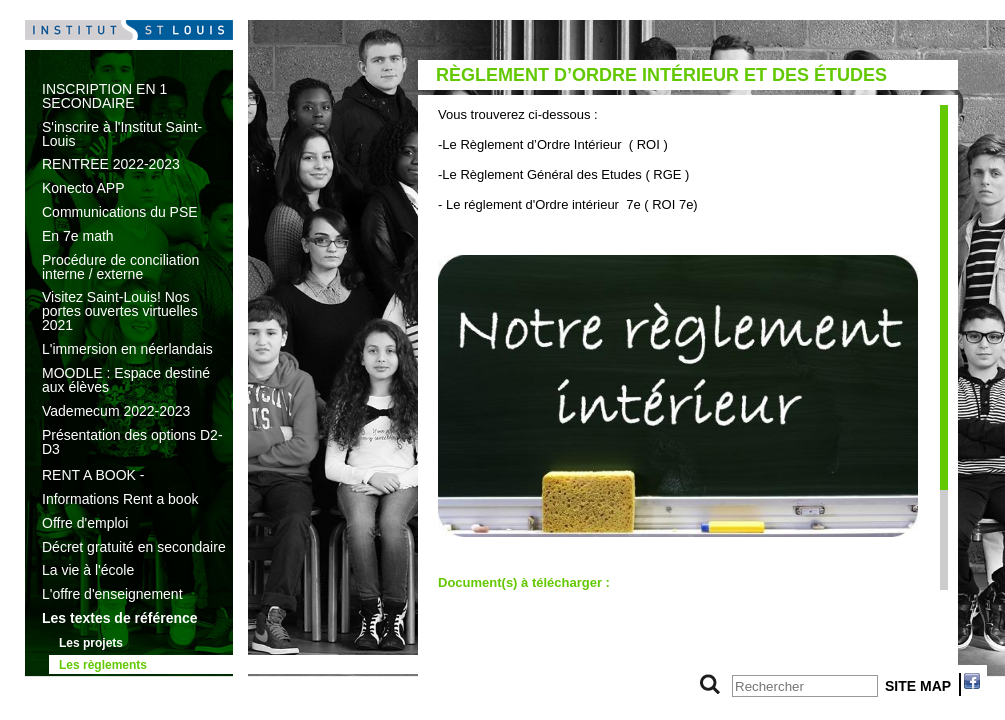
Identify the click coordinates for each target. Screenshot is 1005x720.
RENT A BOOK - (93, 475)
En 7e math (78, 236)
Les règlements (103, 665)
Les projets (91, 643)
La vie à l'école (88, 570)
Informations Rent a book (120, 499)
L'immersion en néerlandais (127, 349)
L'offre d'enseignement (112, 594)
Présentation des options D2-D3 (132, 442)
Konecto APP (83, 188)
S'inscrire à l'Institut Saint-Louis (122, 134)
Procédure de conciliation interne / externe (120, 267)
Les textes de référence (120, 618)
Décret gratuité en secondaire (134, 547)
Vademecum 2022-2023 (116, 411)
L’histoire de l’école (114, 686)
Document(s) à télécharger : (524, 582)
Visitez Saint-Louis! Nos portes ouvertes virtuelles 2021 (120, 311)
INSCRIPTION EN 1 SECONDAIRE (104, 96)
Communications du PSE (120, 212)
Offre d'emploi (85, 523)
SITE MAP (918, 686)
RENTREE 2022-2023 (111, 164)
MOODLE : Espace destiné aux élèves (126, 380)
